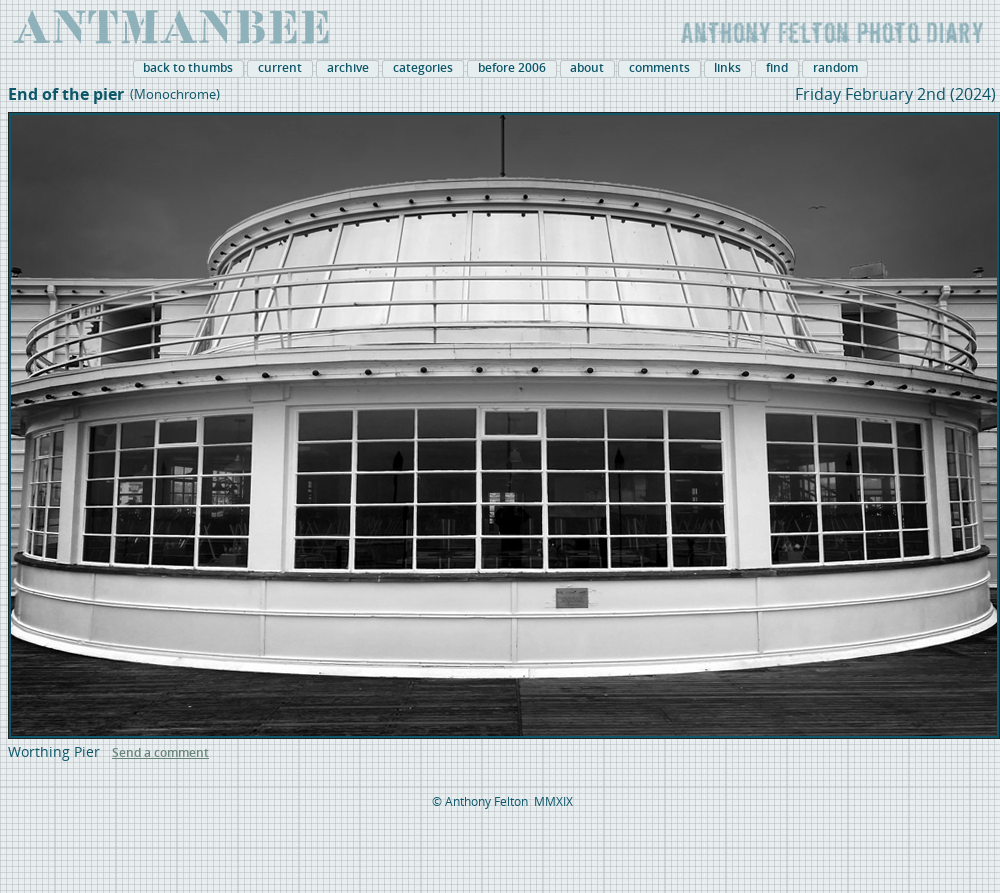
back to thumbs (188, 68)
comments (659, 68)
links (727, 68)
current (280, 68)
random (835, 68)
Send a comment (160, 752)
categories (423, 68)
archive (348, 68)
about (587, 68)
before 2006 (512, 68)
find (777, 68)
